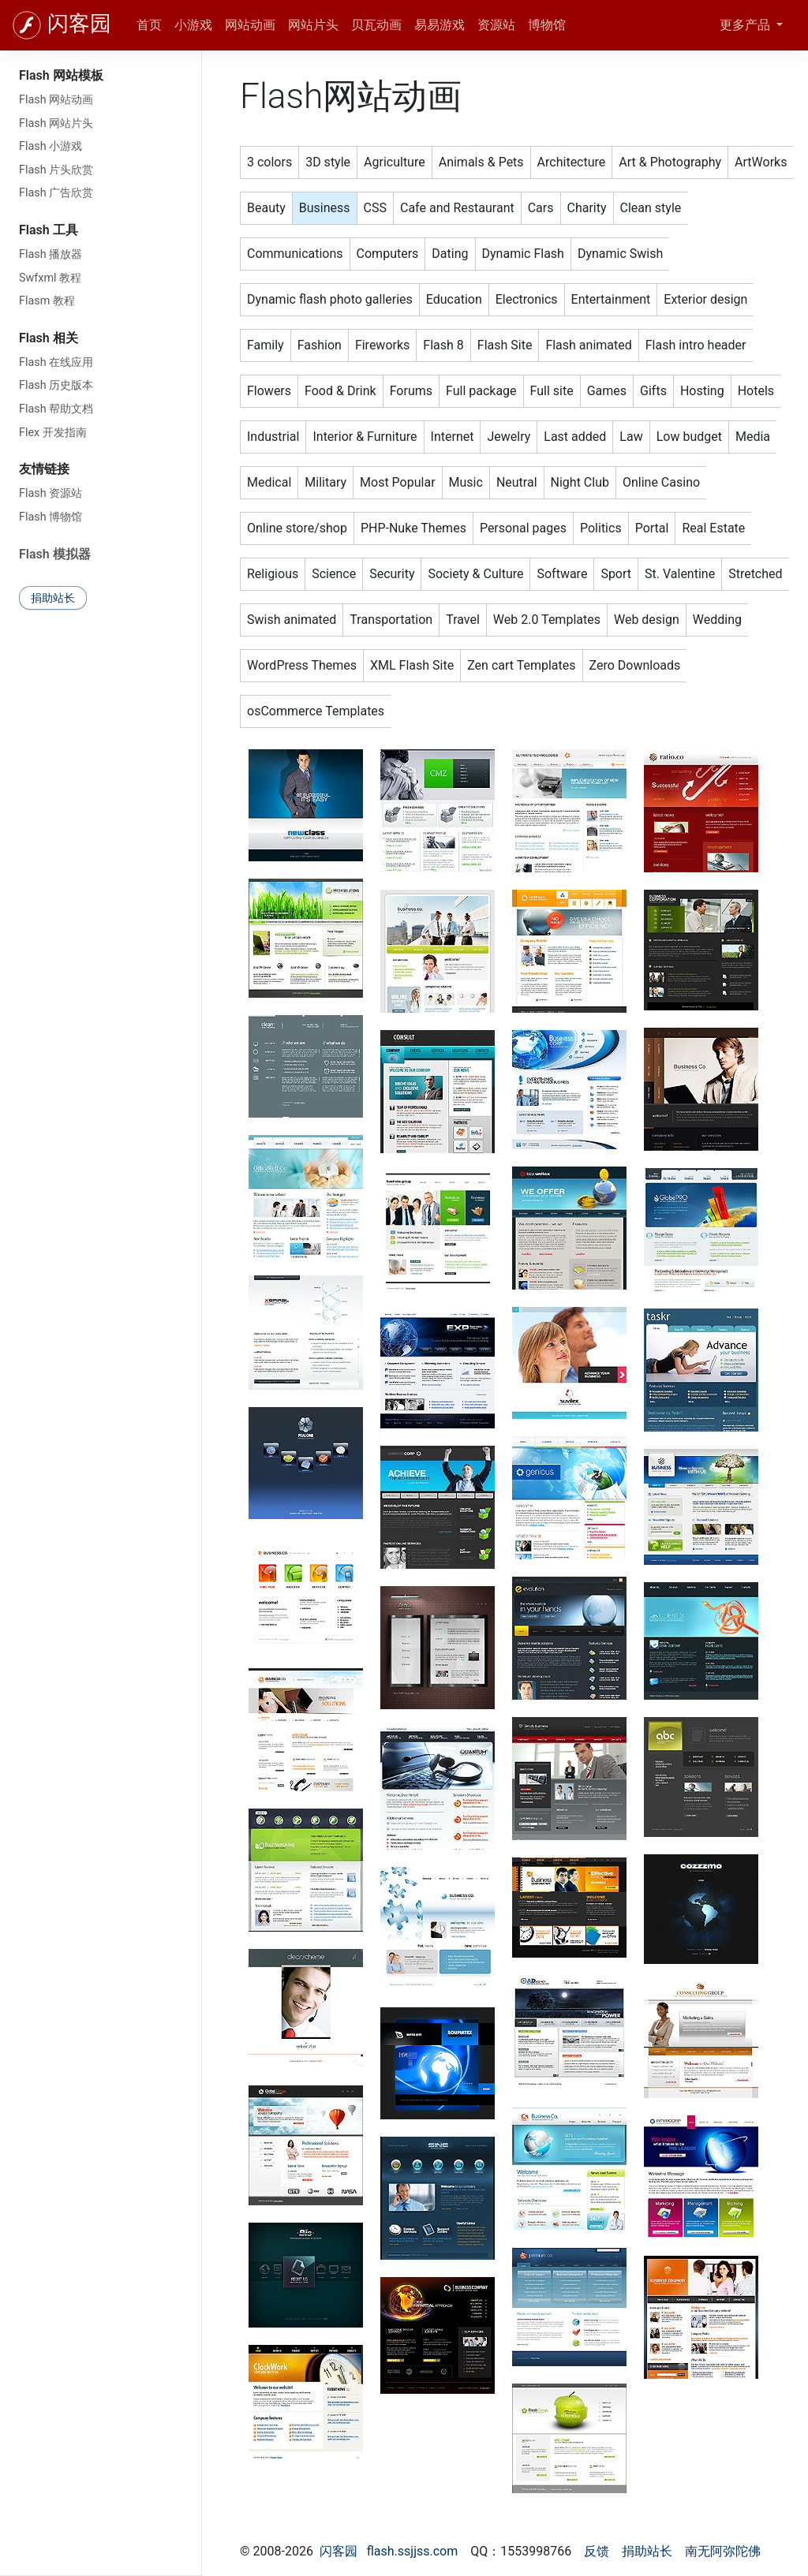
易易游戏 (439, 24)
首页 (149, 24)
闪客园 (79, 23)
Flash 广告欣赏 (56, 193)
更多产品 (746, 24)
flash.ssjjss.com (412, 2551)
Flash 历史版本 (56, 385)
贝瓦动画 (376, 24)
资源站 (496, 24)
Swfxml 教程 (50, 278)
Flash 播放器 (50, 254)
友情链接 (44, 468)
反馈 (596, 2551)
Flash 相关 (48, 337)
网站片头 (313, 24)
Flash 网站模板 (61, 75)
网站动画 (250, 24)
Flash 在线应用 (56, 362)
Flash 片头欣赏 (56, 170)
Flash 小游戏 (50, 146)
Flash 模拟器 (55, 554)
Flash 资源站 (50, 493)
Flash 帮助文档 (56, 409)
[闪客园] (27, 25)
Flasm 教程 (47, 301)
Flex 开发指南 (53, 432)
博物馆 (547, 24)
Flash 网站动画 (56, 99)
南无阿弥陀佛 (723, 2551)
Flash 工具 (48, 229)
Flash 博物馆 (50, 517)
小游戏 (193, 24)
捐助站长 (53, 598)
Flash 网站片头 (56, 123)
